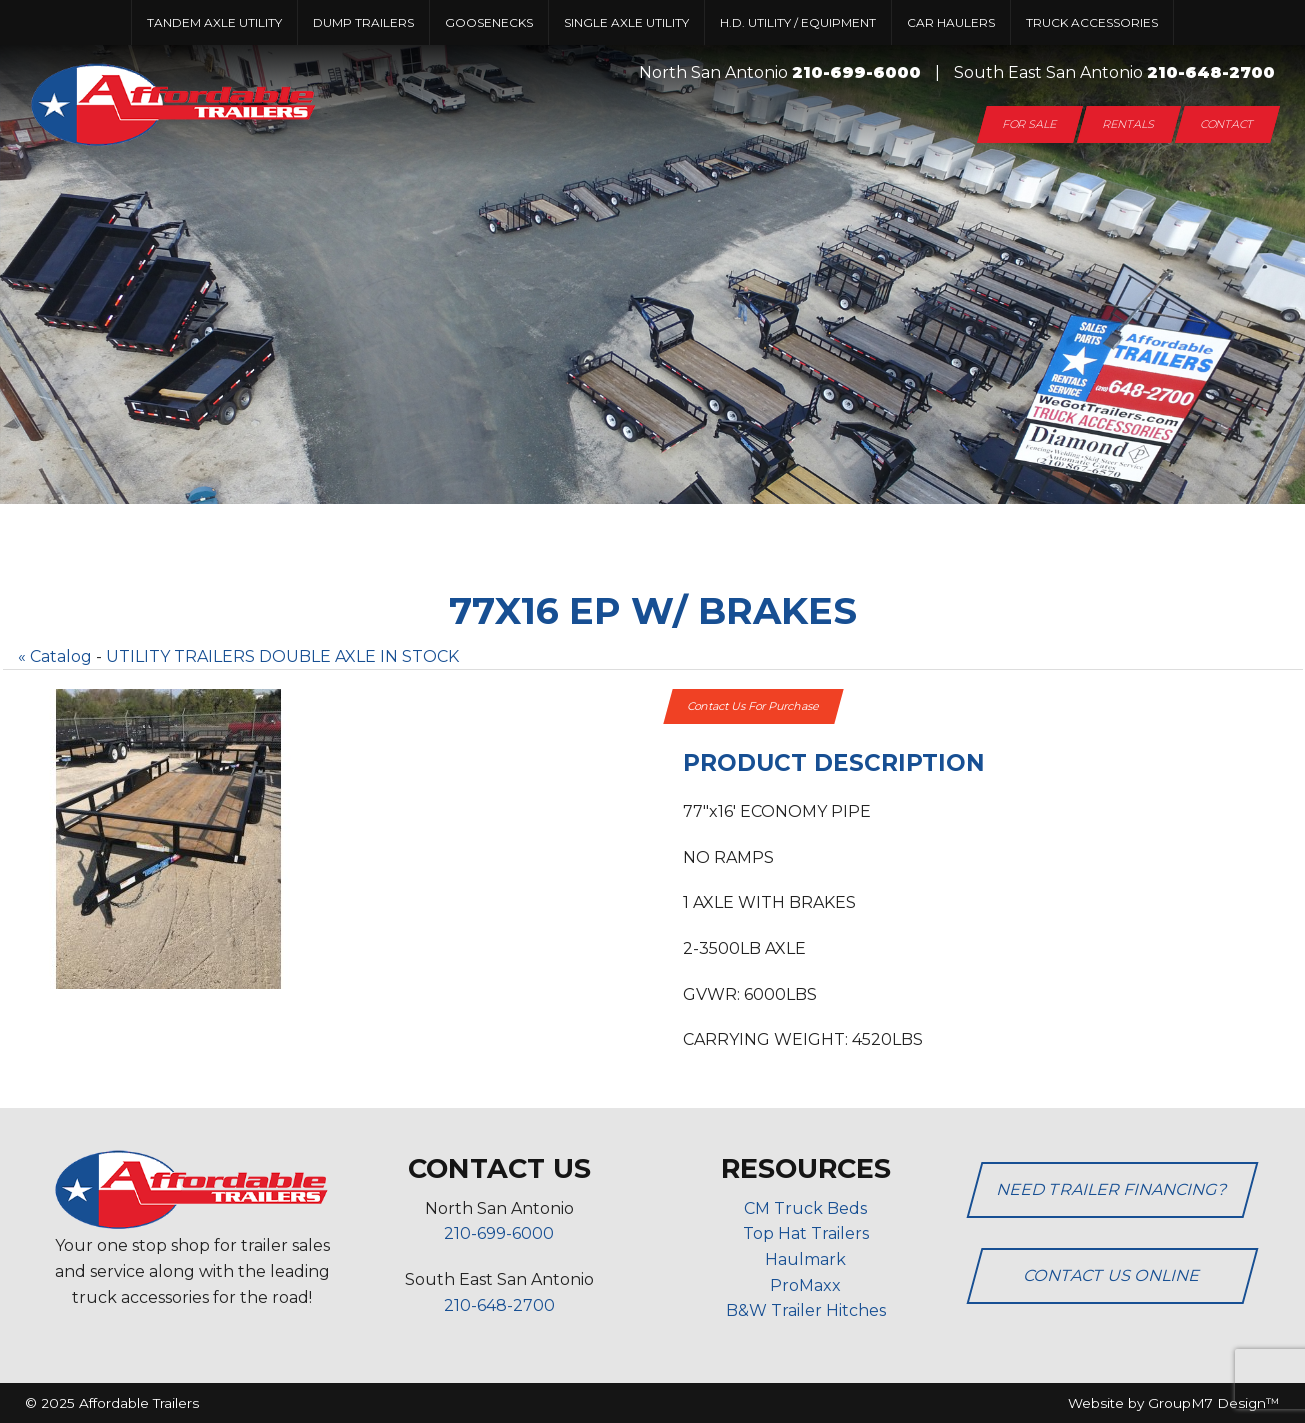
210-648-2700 (1211, 72)
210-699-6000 (856, 72)
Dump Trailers (363, 22)
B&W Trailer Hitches (806, 1310)
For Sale (1030, 124)
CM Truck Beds (805, 1208)
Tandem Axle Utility (214, 22)
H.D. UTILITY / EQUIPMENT (798, 22)
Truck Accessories (1092, 22)
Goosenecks (489, 22)
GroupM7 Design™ (1214, 1403)
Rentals (1129, 124)
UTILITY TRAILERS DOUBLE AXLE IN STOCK (282, 656)
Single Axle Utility (626, 22)
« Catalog (55, 656)
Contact (1227, 124)
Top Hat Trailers (806, 1233)
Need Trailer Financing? (1112, 1189)
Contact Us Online (1112, 1275)
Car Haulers (951, 22)
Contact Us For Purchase (753, 706)
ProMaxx (805, 1285)
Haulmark (805, 1259)
